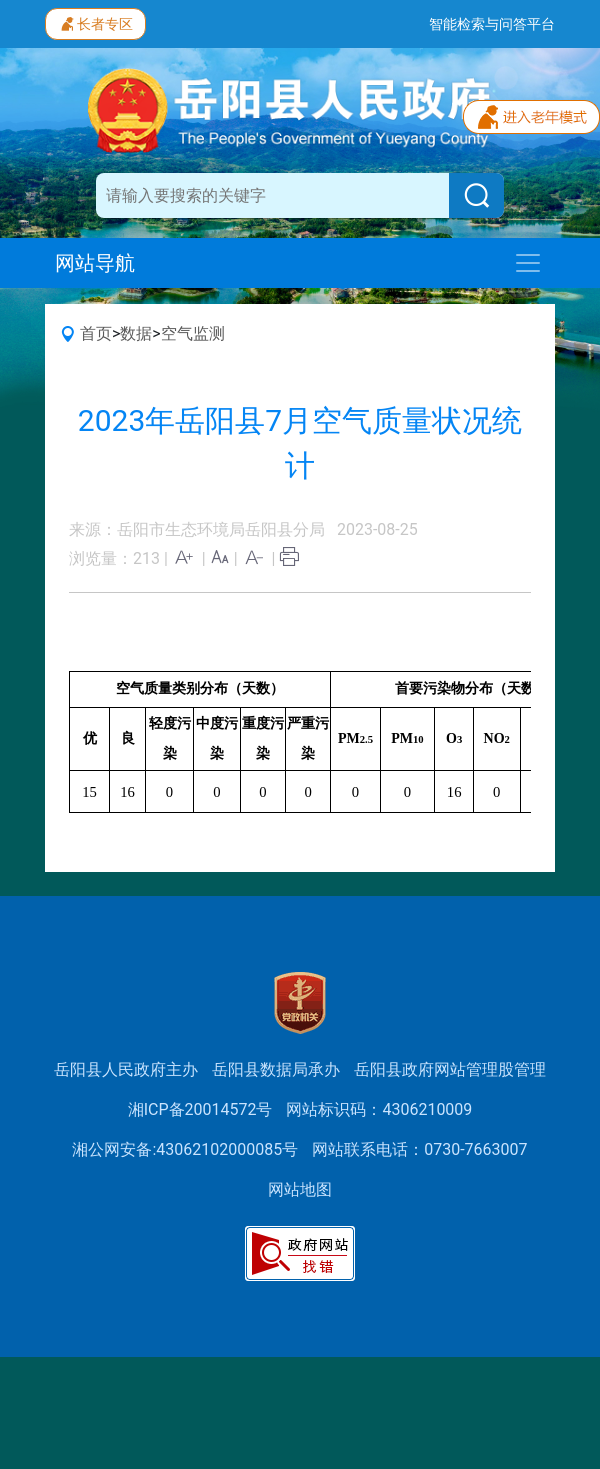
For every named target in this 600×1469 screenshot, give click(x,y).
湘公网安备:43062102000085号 (185, 1149)
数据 (136, 333)
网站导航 (95, 263)
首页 (96, 333)
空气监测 (193, 333)
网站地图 (300, 1189)
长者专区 (95, 22)
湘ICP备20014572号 (200, 1109)
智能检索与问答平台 (492, 24)
